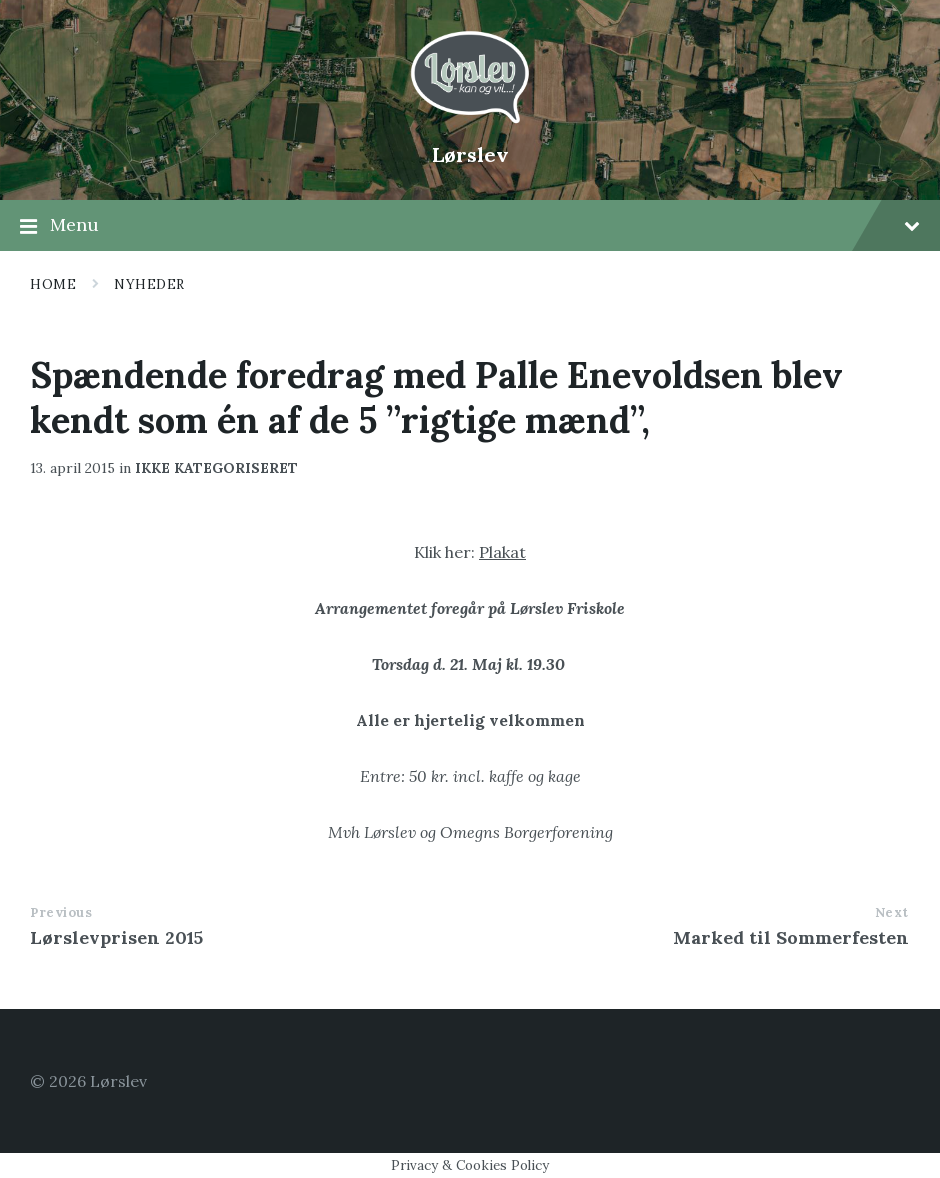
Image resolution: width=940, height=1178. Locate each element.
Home (53, 284)
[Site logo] (470, 121)
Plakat (502, 552)
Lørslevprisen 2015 (116, 937)
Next (892, 912)
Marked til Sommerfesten (791, 937)
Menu (470, 226)
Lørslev (470, 154)
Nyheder (149, 284)
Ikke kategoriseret (216, 468)
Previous (61, 912)
